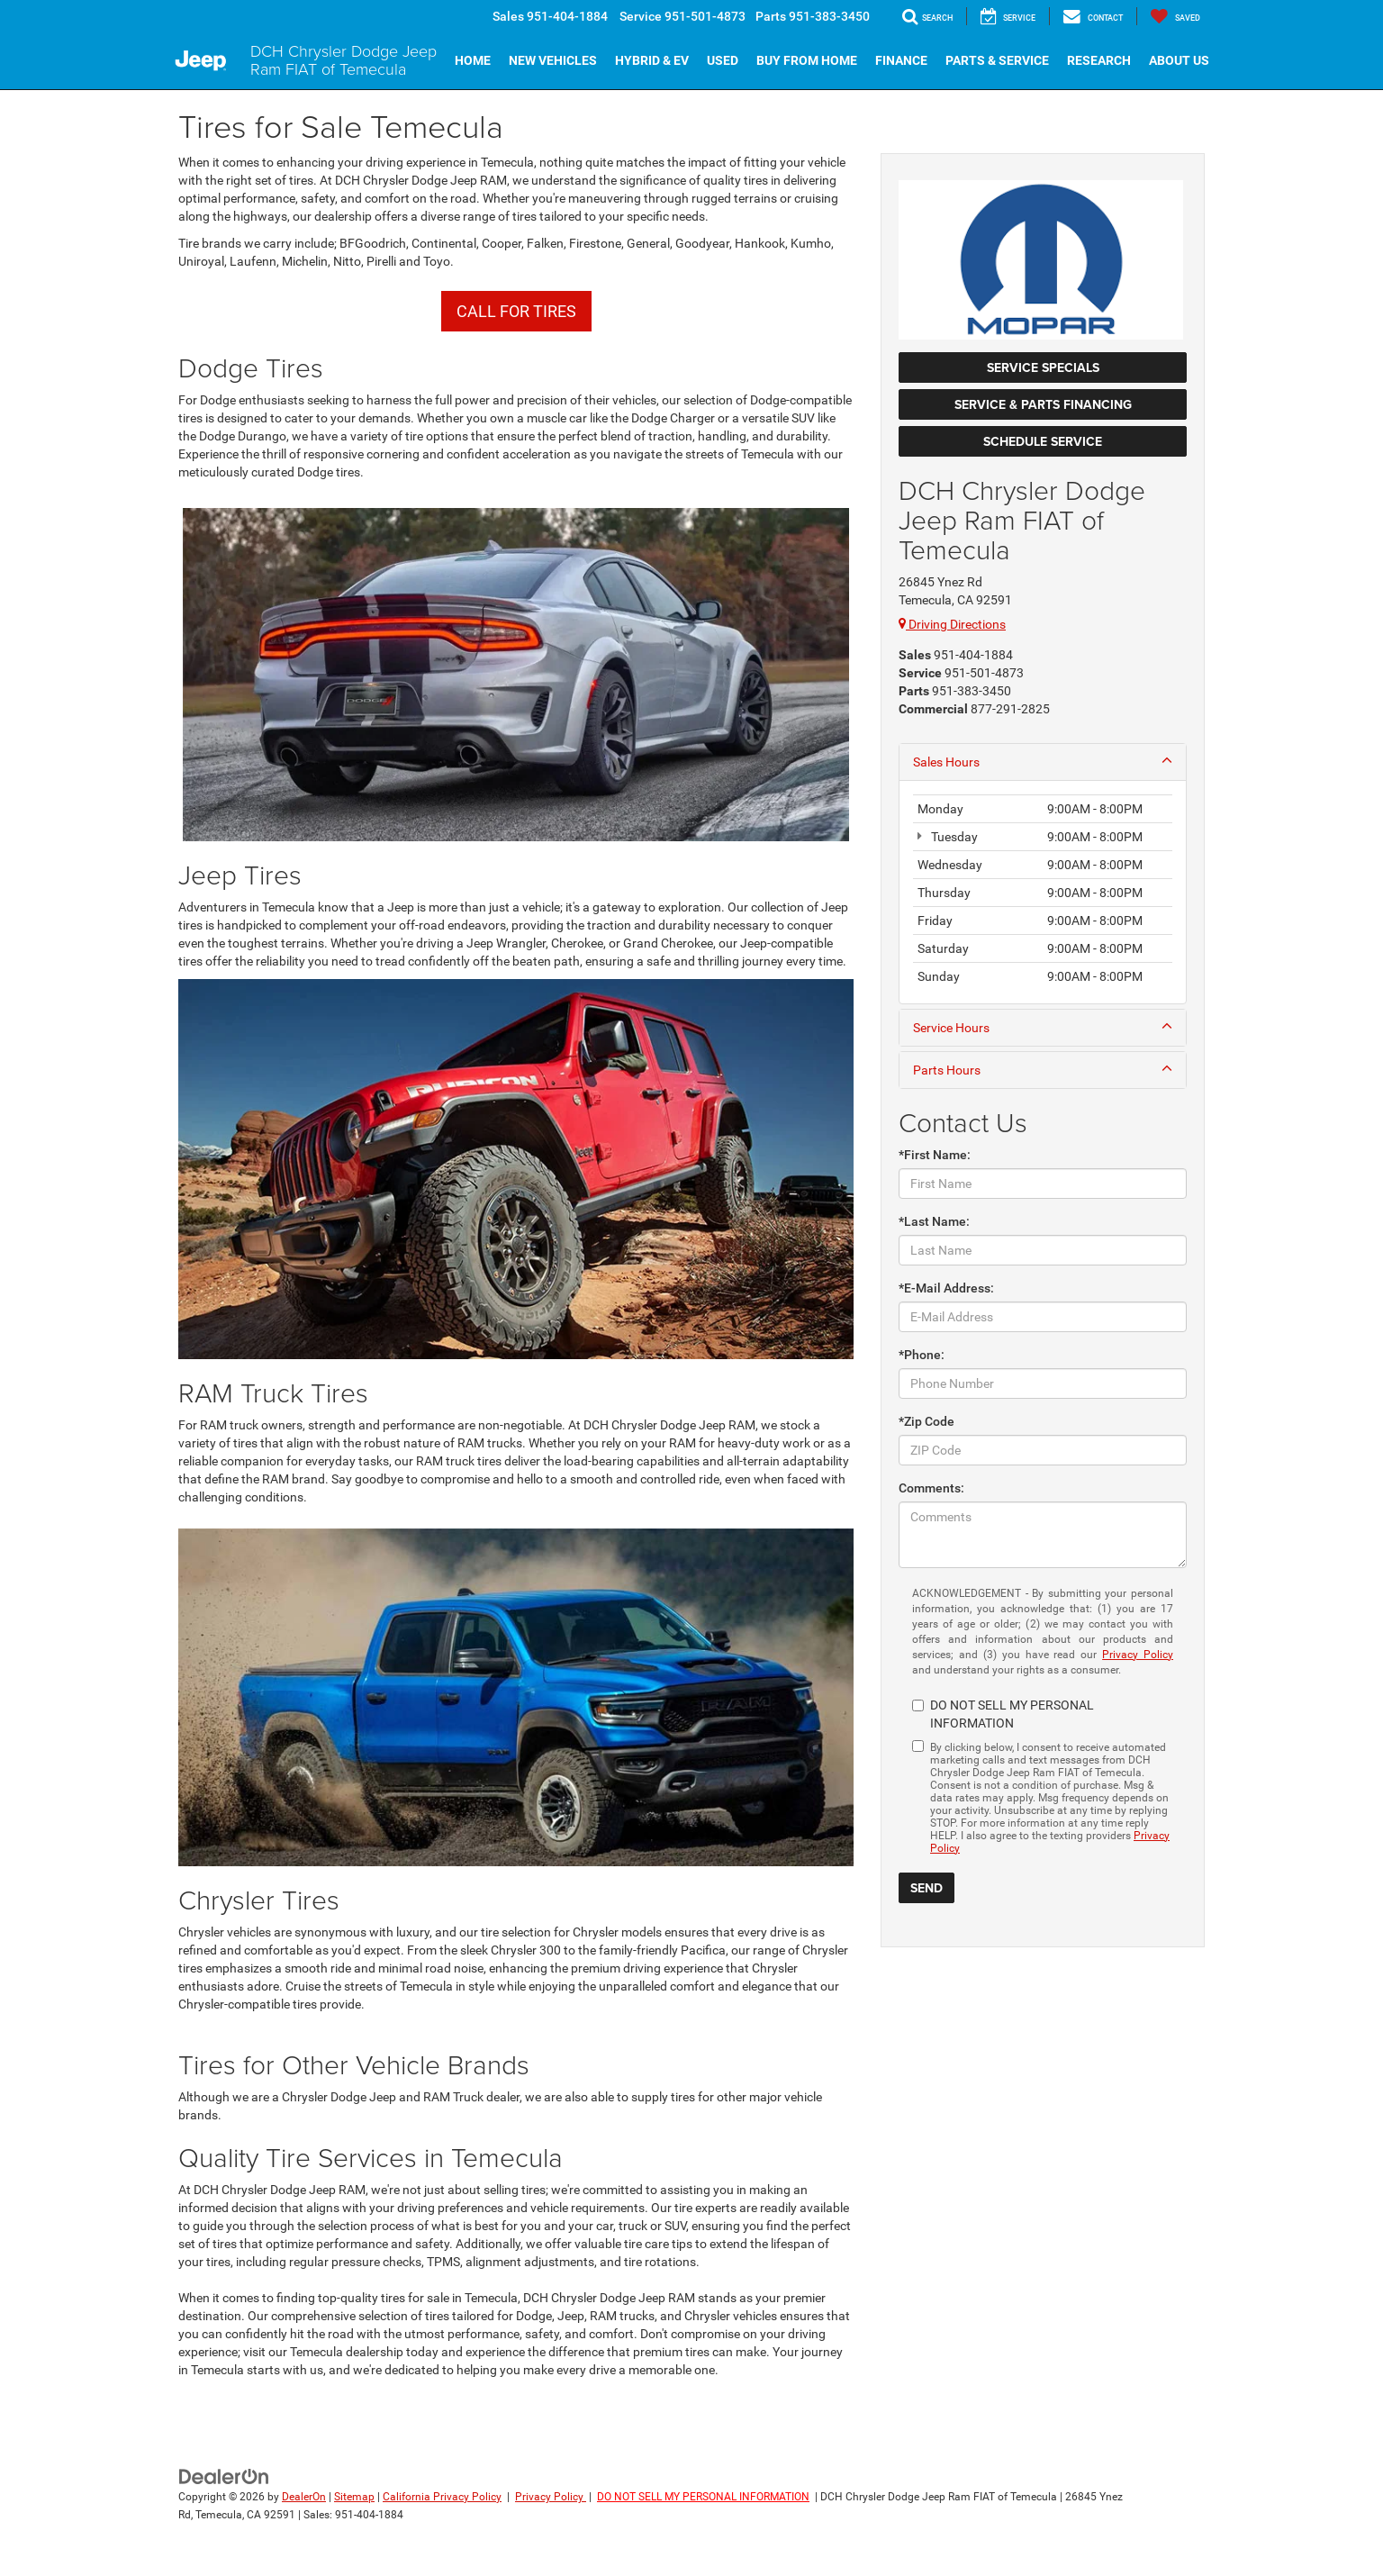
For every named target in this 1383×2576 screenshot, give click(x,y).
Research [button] (1099, 60)
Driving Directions (952, 624)
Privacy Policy (1137, 1654)
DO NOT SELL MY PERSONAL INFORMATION (703, 2496)
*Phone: (922, 1354)
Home (473, 60)
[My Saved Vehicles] (1175, 16)
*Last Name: (934, 1221)
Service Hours (1042, 1027)
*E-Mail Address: (946, 1288)
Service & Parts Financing (1043, 404)
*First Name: (935, 1154)
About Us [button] (1179, 60)
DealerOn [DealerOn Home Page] (304, 2496)
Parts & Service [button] (997, 60)
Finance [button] (901, 60)
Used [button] (722, 60)
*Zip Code (926, 1421)
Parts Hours (1042, 1069)
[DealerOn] (224, 2476)
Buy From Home (806, 60)
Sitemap (354, 2496)
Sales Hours (1042, 761)
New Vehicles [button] (553, 60)
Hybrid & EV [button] (652, 60)
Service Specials (1043, 367)
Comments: (931, 1488)
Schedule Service (1042, 441)
